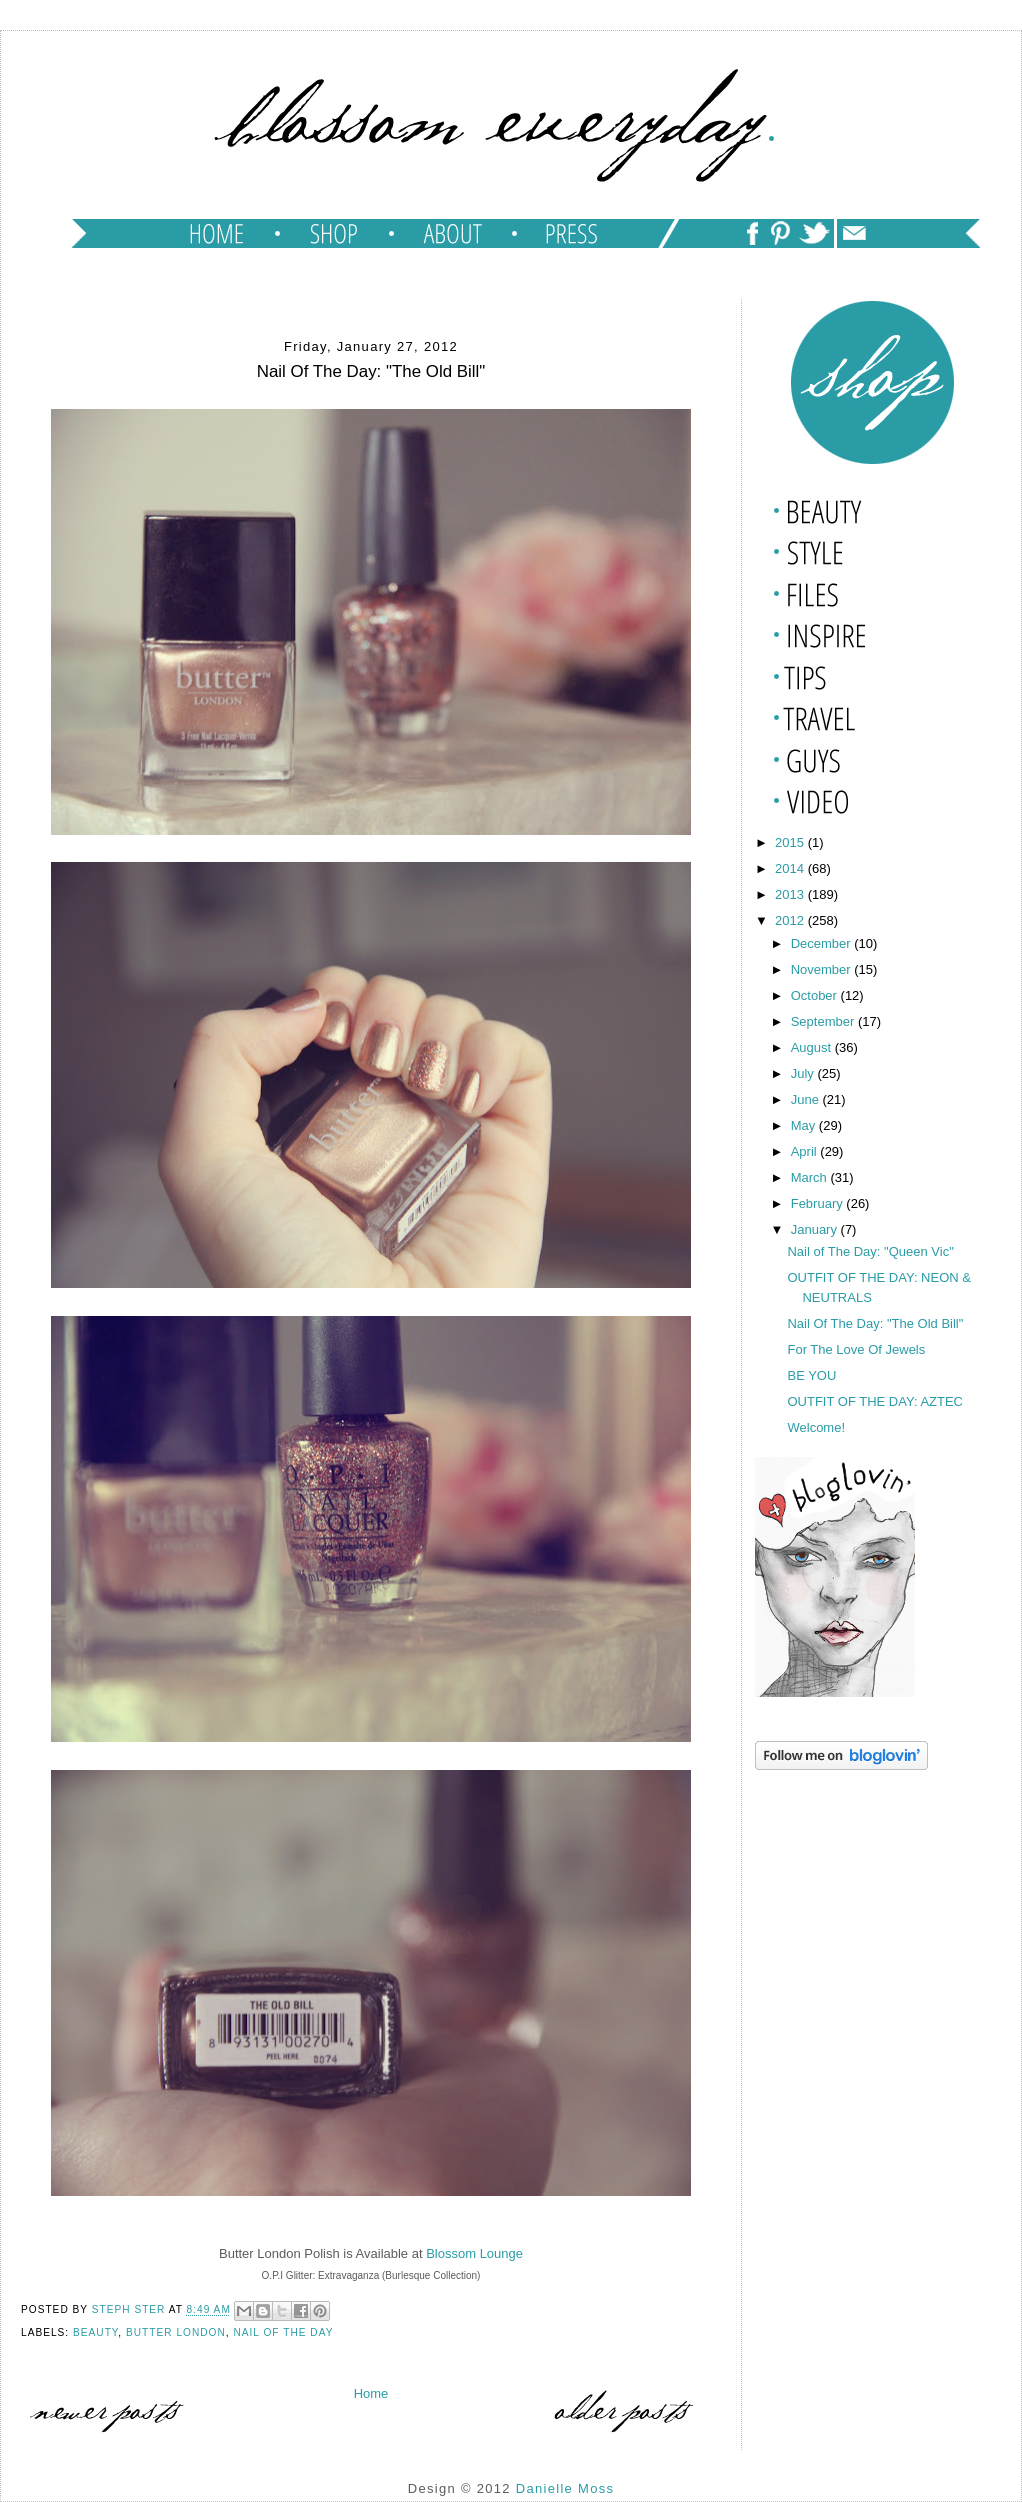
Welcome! (816, 1427)
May (805, 1125)
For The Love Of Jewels (856, 1349)
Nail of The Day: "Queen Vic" (870, 1251)
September (824, 1021)
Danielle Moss (565, 2488)
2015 (791, 842)
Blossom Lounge (474, 2253)
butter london (176, 2332)
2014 (791, 868)
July (804, 1073)
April (806, 1151)
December (823, 943)
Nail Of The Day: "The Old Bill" (875, 1323)
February (819, 1203)
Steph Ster (130, 2310)
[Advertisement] (855, 1876)
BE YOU (811, 1375)
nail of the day (283, 2332)
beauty (95, 2332)
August (813, 1047)
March (811, 1177)
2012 (791, 920)
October (816, 995)
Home (371, 2393)
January (816, 1229)
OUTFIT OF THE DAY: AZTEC (875, 1401)
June (807, 1099)
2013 (791, 894)
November (823, 969)
